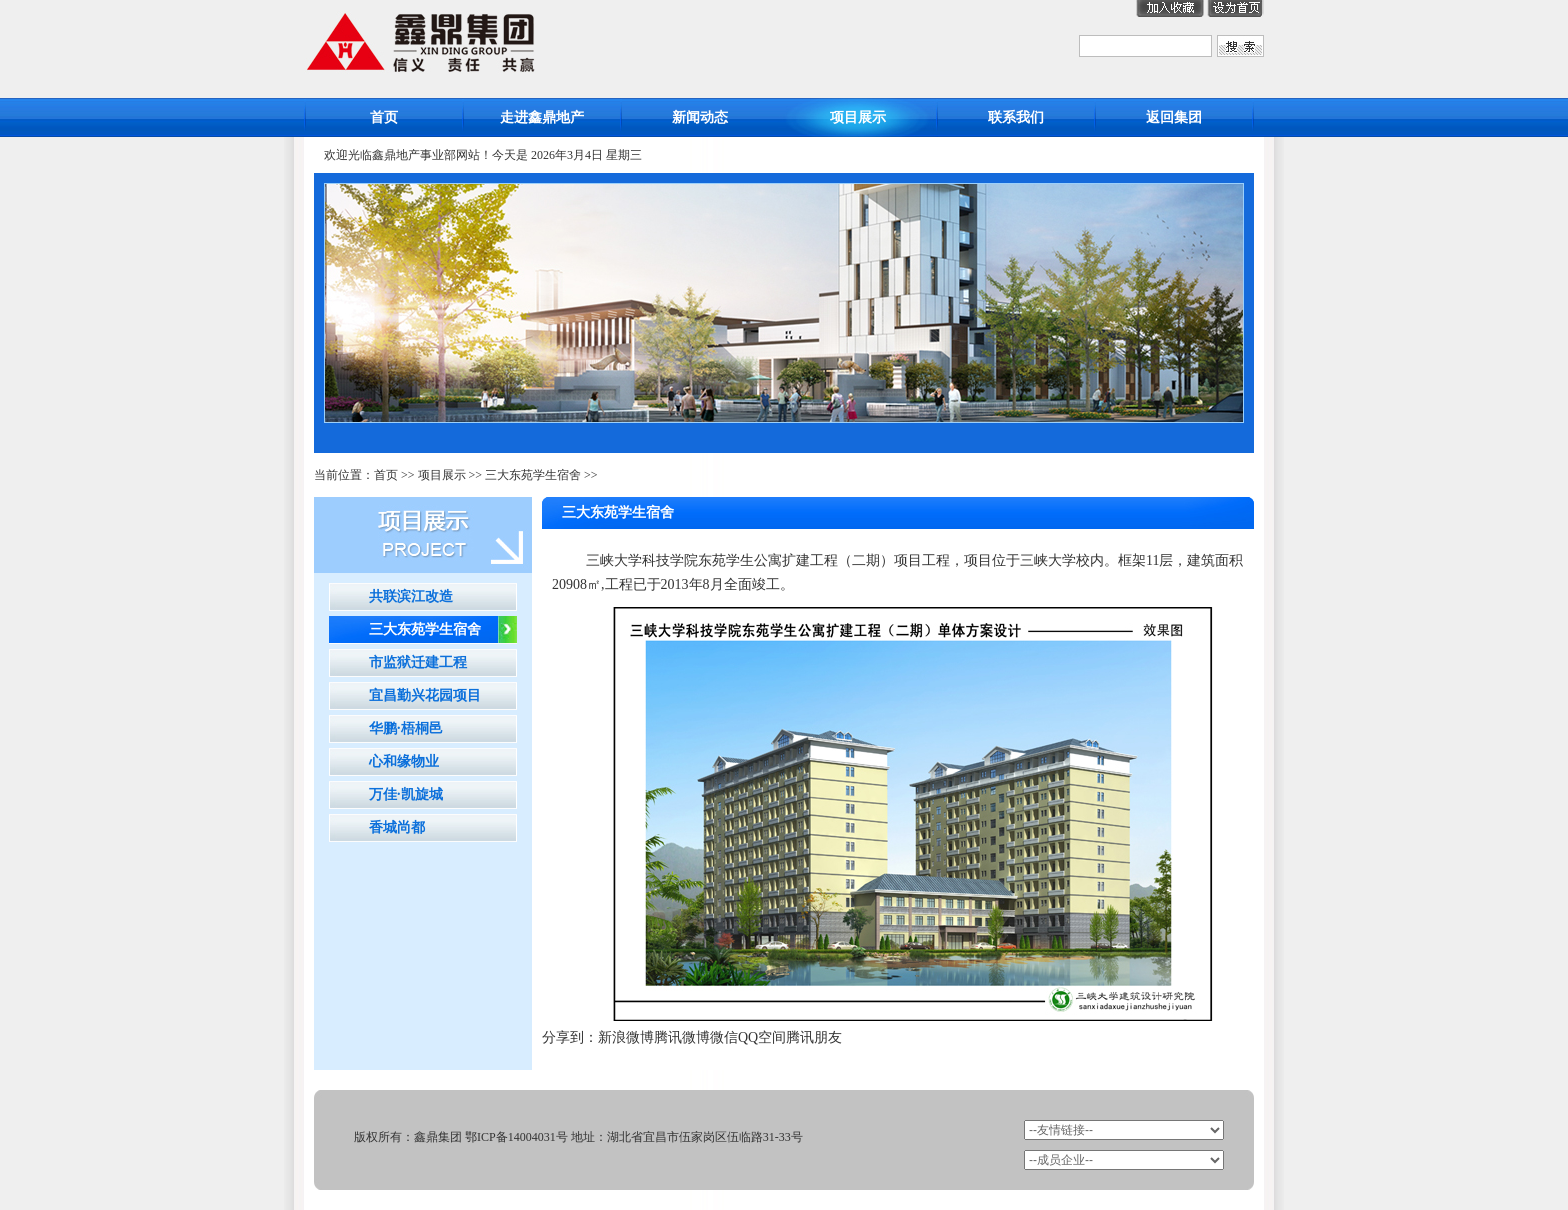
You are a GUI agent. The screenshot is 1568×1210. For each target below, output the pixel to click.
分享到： (570, 1037)
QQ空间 (762, 1037)
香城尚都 (397, 827)
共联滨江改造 (411, 596)
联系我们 (1016, 117)
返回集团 (1174, 117)
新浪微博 (626, 1037)
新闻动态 (700, 117)
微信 (724, 1037)
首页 (384, 117)
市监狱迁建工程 (418, 662)
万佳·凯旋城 (406, 794)
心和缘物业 (404, 761)
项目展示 (858, 117)
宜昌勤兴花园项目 (425, 695)
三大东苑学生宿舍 (533, 475)
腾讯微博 (682, 1037)
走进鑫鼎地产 (542, 117)
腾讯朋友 (814, 1037)
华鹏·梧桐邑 (406, 728)
